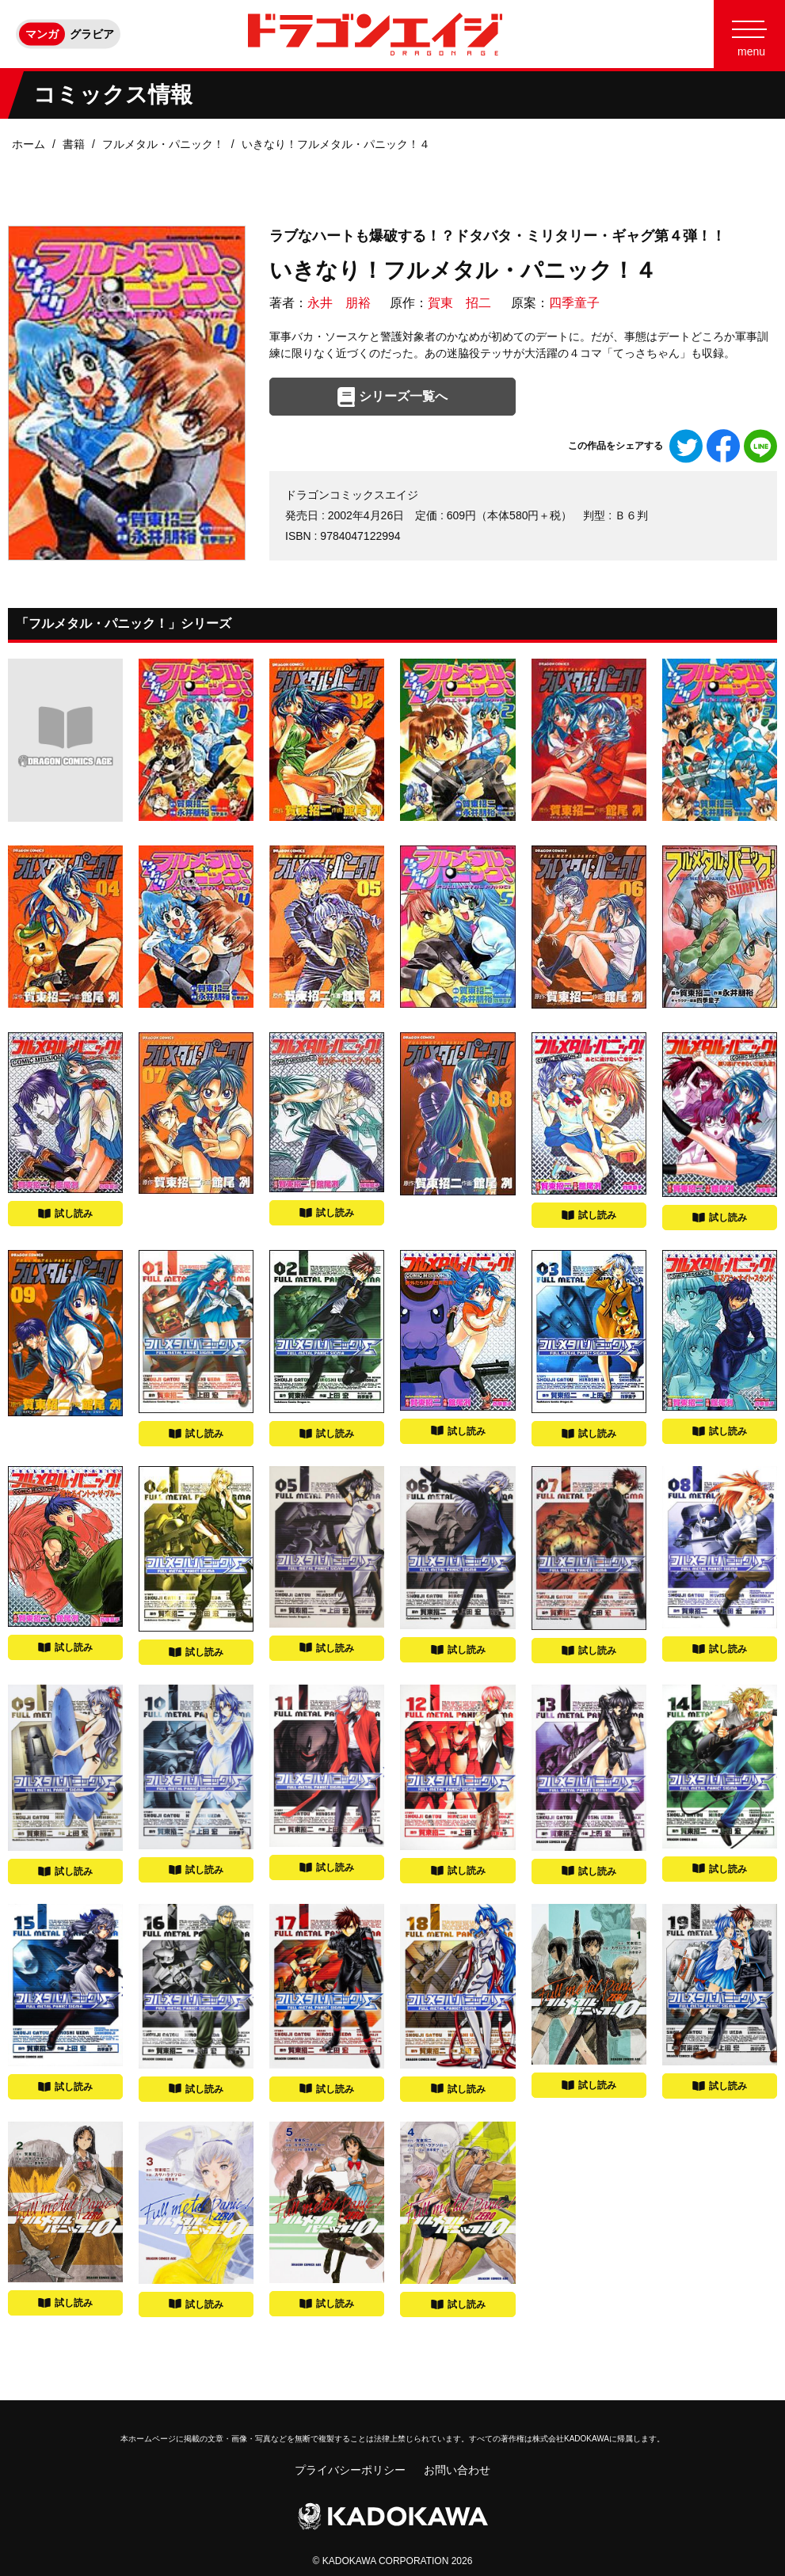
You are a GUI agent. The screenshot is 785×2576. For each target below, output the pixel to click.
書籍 (74, 144)
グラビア (92, 34)
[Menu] (749, 34)
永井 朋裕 (339, 303)
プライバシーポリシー (350, 2470)
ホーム (28, 144)
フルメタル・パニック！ (163, 144)
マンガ (42, 34)
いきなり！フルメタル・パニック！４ (336, 144)
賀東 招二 (459, 303)
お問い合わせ (457, 2470)
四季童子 (574, 303)
